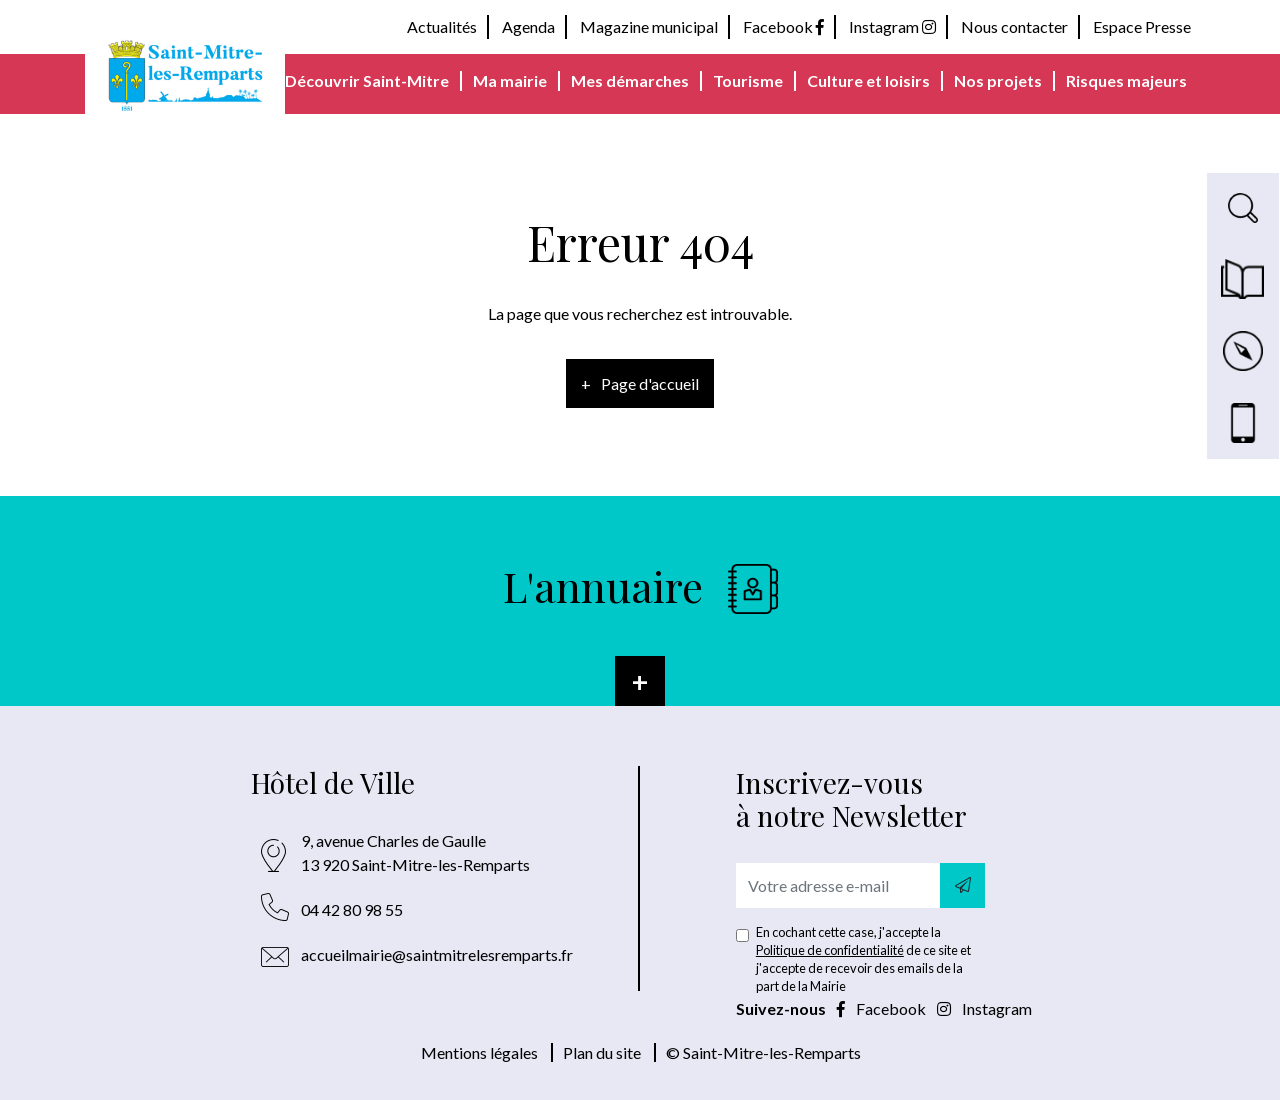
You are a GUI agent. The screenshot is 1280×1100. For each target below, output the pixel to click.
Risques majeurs (1126, 80)
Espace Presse (1142, 26)
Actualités (442, 26)
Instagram (892, 26)
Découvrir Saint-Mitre (367, 80)
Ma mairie (510, 80)
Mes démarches (630, 80)
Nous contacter (1014, 26)
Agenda (528, 26)
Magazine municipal (649, 26)
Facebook (783, 26)
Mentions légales (479, 1052)
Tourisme (748, 80)
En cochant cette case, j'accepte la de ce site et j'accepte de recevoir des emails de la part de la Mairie (863, 959)
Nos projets (998, 80)
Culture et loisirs (868, 80)
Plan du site (602, 1052)
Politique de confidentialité (830, 950)
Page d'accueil (650, 383)
